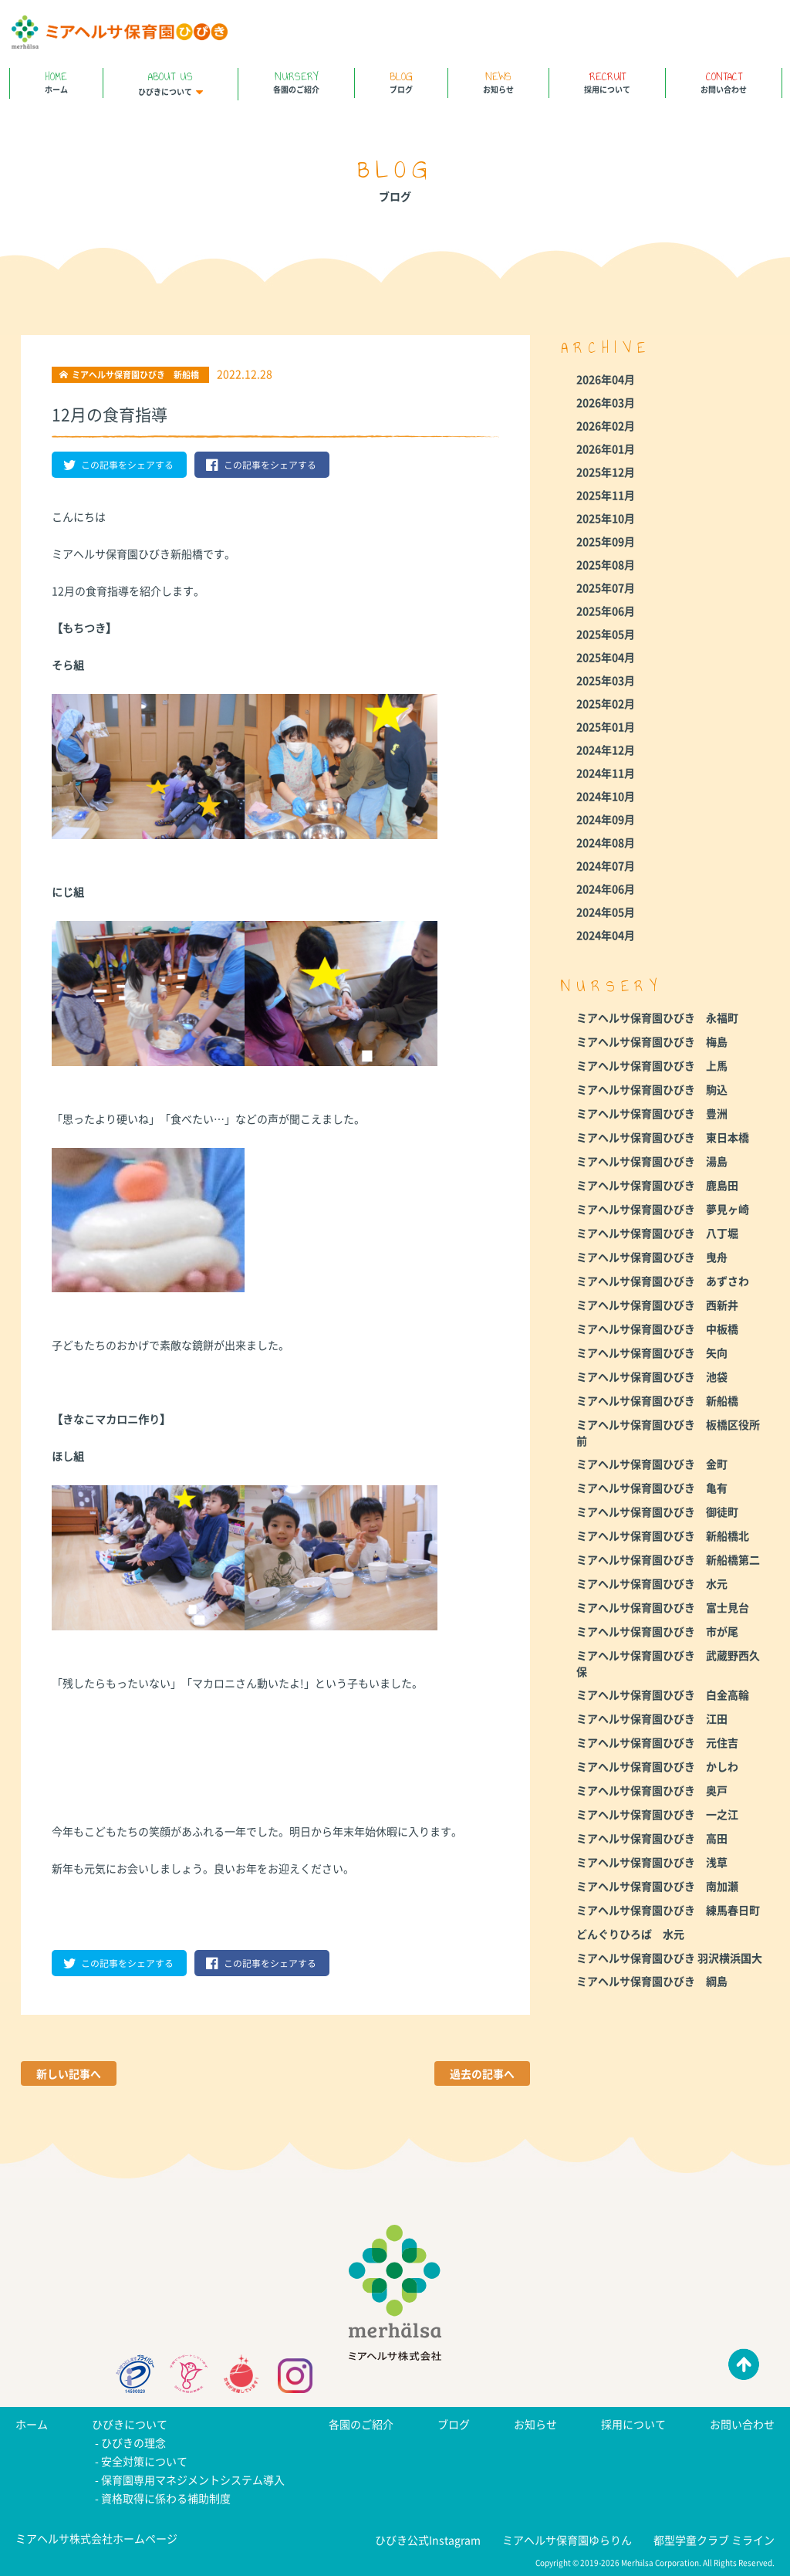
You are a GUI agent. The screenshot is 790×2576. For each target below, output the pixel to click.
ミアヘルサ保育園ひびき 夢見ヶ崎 (662, 1209)
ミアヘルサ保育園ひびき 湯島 (652, 1161)
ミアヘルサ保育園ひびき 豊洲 (652, 1113)
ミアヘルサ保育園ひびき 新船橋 (657, 1400)
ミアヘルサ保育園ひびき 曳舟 (652, 1256)
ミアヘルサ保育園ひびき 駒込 (652, 1089)
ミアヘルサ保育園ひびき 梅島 (652, 1041)
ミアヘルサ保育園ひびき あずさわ (662, 1280)
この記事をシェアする (118, 465)
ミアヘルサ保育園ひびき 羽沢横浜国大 (669, 1957)
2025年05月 (605, 633)
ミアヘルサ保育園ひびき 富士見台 (662, 1607)
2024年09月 (605, 819)
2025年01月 (605, 726)
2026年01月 (605, 448)
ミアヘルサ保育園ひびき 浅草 (652, 1862)
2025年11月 (605, 495)
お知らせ (498, 81)
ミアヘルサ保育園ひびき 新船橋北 (662, 1535)
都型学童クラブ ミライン (714, 2539)
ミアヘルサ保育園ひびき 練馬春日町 (668, 1910)
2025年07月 (605, 587)
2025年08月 (605, 564)
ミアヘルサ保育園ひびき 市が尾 (657, 1631)
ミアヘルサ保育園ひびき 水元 (652, 1583)
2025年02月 (605, 703)
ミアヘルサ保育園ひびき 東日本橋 (662, 1137)
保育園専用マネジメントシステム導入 (193, 2479)
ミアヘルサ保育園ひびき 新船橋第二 (668, 1559)
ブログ (401, 81)
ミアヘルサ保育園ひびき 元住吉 (657, 1742)
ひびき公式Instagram (428, 2539)
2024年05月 (605, 911)
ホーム (56, 81)
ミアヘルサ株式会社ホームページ (96, 2538)
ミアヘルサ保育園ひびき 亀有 (652, 1487)
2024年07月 (605, 865)
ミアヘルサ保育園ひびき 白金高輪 (662, 1694)
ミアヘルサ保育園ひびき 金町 (652, 1463)
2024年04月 (605, 935)
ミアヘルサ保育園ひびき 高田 (652, 1838)
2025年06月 (605, 610)
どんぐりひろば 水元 (630, 1933)
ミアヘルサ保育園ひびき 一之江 (657, 1814)
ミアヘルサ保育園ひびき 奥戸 (652, 1790)
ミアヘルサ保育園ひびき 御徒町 (657, 1511)
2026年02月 (605, 425)
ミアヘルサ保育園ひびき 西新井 (657, 1304)
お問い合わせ (724, 81)
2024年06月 (605, 888)
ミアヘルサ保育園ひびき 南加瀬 (657, 1886)
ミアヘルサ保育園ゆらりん (567, 2539)
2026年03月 (605, 402)
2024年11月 (605, 772)
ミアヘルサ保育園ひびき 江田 (652, 1718)
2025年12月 (605, 471)
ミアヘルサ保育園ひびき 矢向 (652, 1352)
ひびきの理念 (133, 2442)
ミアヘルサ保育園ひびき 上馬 (652, 1065)
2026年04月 (605, 379)
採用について (607, 81)
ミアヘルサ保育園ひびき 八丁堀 (657, 1233)
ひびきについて (170, 82)
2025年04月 (605, 657)
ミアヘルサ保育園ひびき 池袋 (652, 1376)
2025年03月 (605, 680)
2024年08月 (605, 842)
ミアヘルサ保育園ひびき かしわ (657, 1766)
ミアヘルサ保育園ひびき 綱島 (652, 1981)
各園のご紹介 (296, 81)
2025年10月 (605, 518)
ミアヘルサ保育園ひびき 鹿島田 (657, 1185)
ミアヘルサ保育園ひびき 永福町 (657, 1017)
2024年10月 (605, 796)
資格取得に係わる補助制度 (166, 2498)
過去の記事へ (482, 2073)
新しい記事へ (68, 2073)
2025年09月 (605, 541)
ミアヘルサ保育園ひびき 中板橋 (657, 1328)
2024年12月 (605, 749)
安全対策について (144, 2461)
